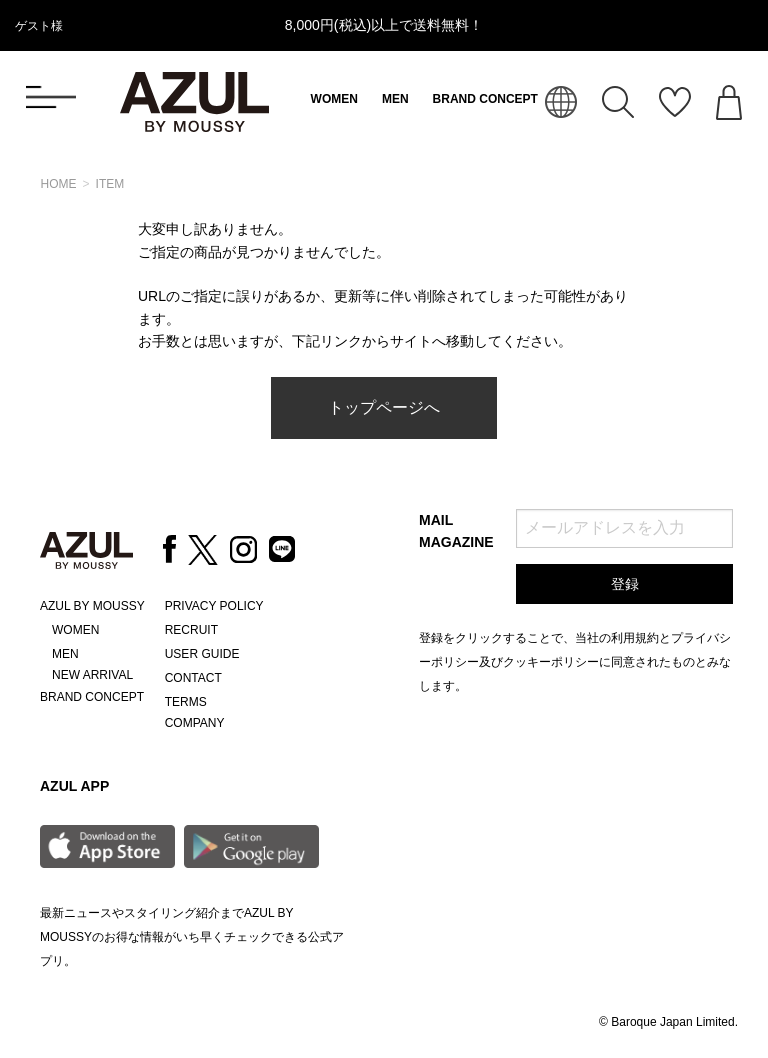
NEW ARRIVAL (92, 675)
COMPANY (195, 723)
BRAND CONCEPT (485, 99)
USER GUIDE (202, 654)
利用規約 (635, 638)
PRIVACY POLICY (214, 606)
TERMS (186, 702)
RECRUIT (191, 630)
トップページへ (384, 407)
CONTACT (193, 678)
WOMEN (334, 99)
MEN (395, 99)
